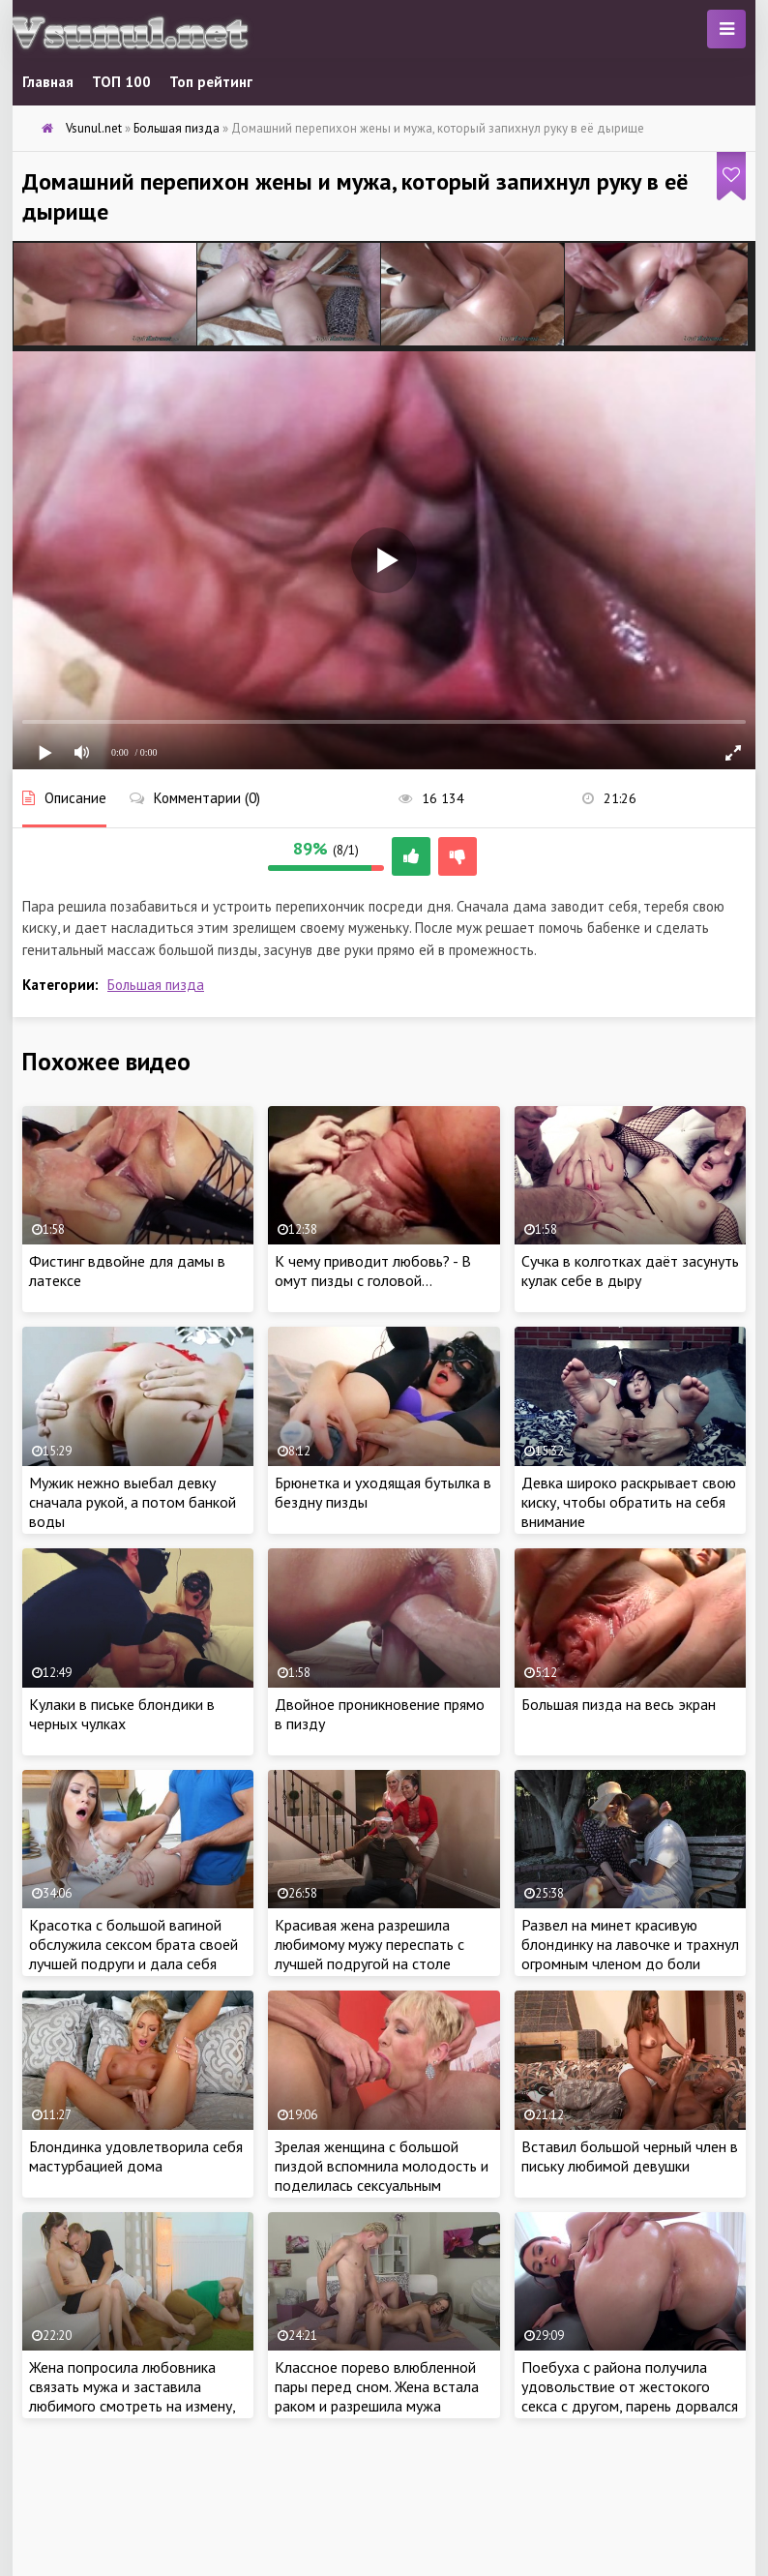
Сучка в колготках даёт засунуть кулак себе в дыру (630, 1270)
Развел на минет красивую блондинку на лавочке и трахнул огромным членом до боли (630, 1944)
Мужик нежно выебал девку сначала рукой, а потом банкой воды (132, 1502)
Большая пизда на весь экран (618, 1704)
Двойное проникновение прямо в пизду (380, 1713)
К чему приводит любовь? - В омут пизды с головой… (373, 1270)
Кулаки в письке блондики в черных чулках (122, 1713)
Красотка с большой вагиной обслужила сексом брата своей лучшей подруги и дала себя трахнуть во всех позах (133, 1953)
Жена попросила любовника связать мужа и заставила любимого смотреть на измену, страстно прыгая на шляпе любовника (132, 2405)
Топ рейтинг (210, 82)
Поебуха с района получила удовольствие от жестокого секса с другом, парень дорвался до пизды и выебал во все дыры (629, 2396)
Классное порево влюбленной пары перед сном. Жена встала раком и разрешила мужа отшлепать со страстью (377, 2396)
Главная (48, 82)
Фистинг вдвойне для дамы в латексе (127, 1270)
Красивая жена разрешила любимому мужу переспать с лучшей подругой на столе (369, 1944)
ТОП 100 (121, 82)
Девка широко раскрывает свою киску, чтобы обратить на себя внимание (628, 1502)
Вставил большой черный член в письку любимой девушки (629, 2156)
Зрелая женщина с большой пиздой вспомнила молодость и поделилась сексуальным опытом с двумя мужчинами (381, 2175)
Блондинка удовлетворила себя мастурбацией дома (136, 2156)
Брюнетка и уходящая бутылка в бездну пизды (383, 1492)
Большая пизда (155, 984)
